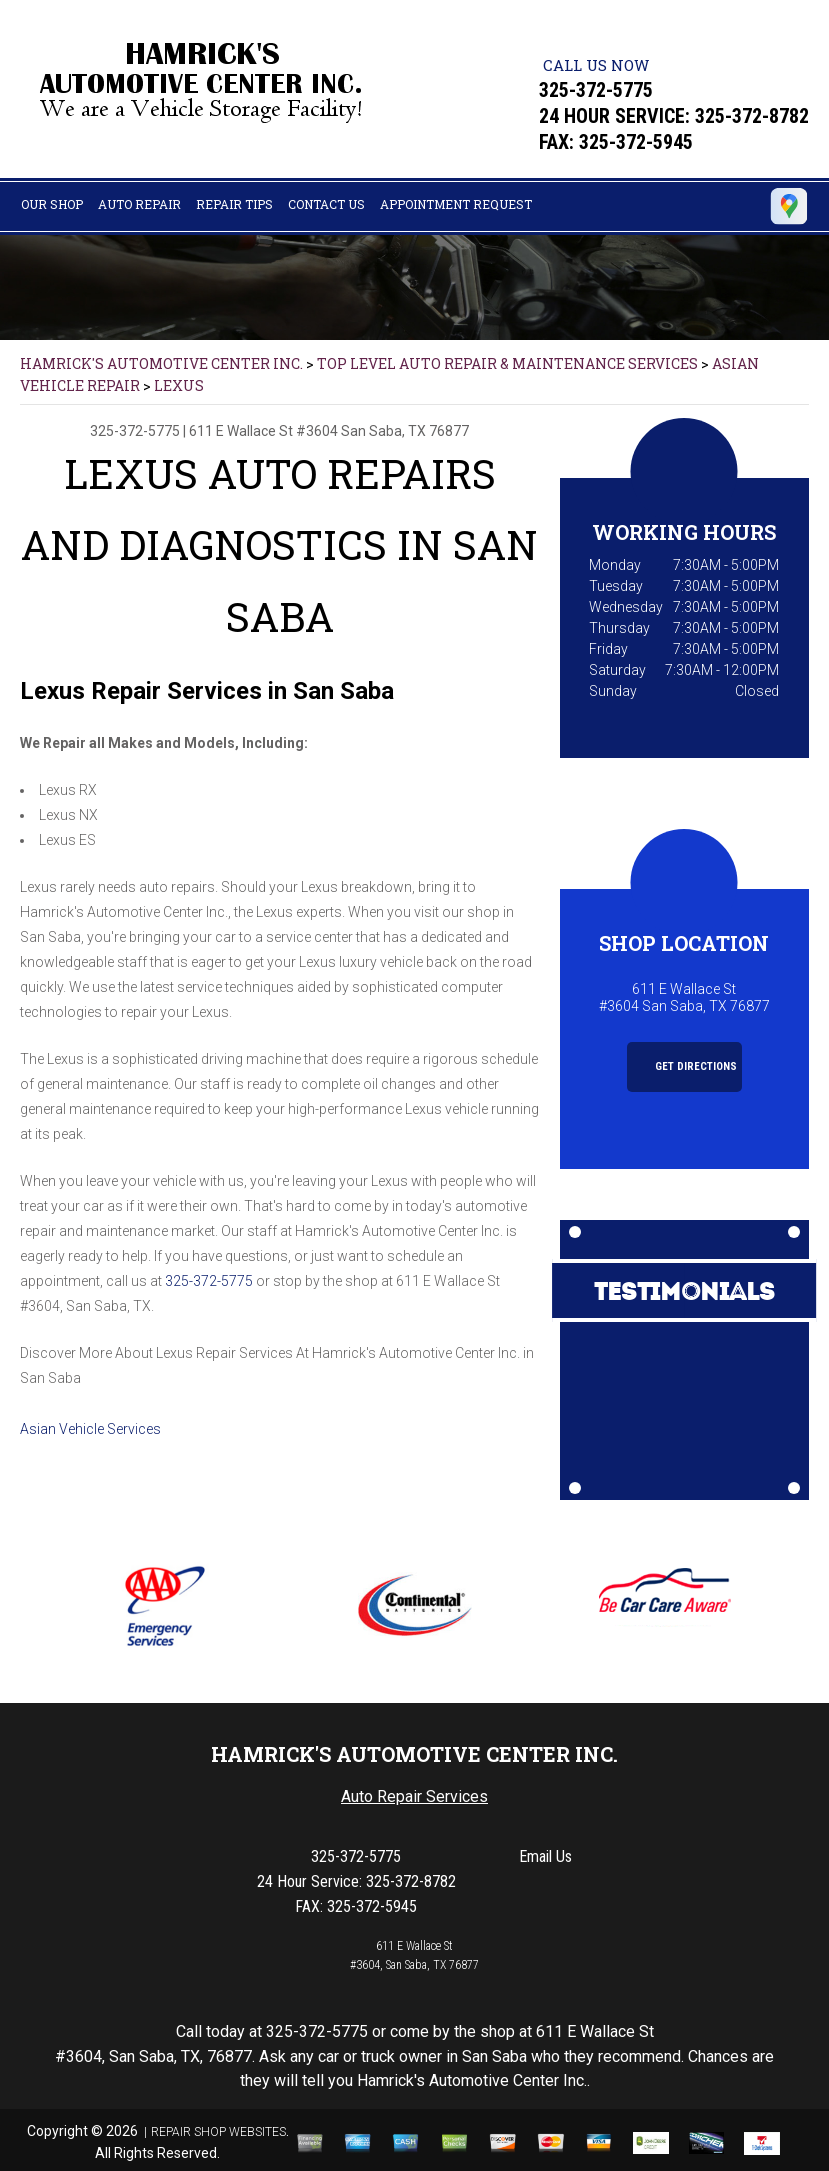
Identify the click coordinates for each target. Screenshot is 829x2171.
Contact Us (326, 204)
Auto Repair (139, 204)
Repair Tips (234, 204)
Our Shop (52, 204)
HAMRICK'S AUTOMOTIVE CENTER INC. (161, 363)
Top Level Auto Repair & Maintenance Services (507, 363)
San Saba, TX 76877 (405, 431)
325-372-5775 (596, 90)
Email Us (545, 1856)
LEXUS (179, 385)
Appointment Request (456, 204)
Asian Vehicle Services (90, 1429)
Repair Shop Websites (218, 2132)
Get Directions (685, 1066)
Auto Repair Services (414, 1796)
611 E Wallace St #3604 (263, 431)
